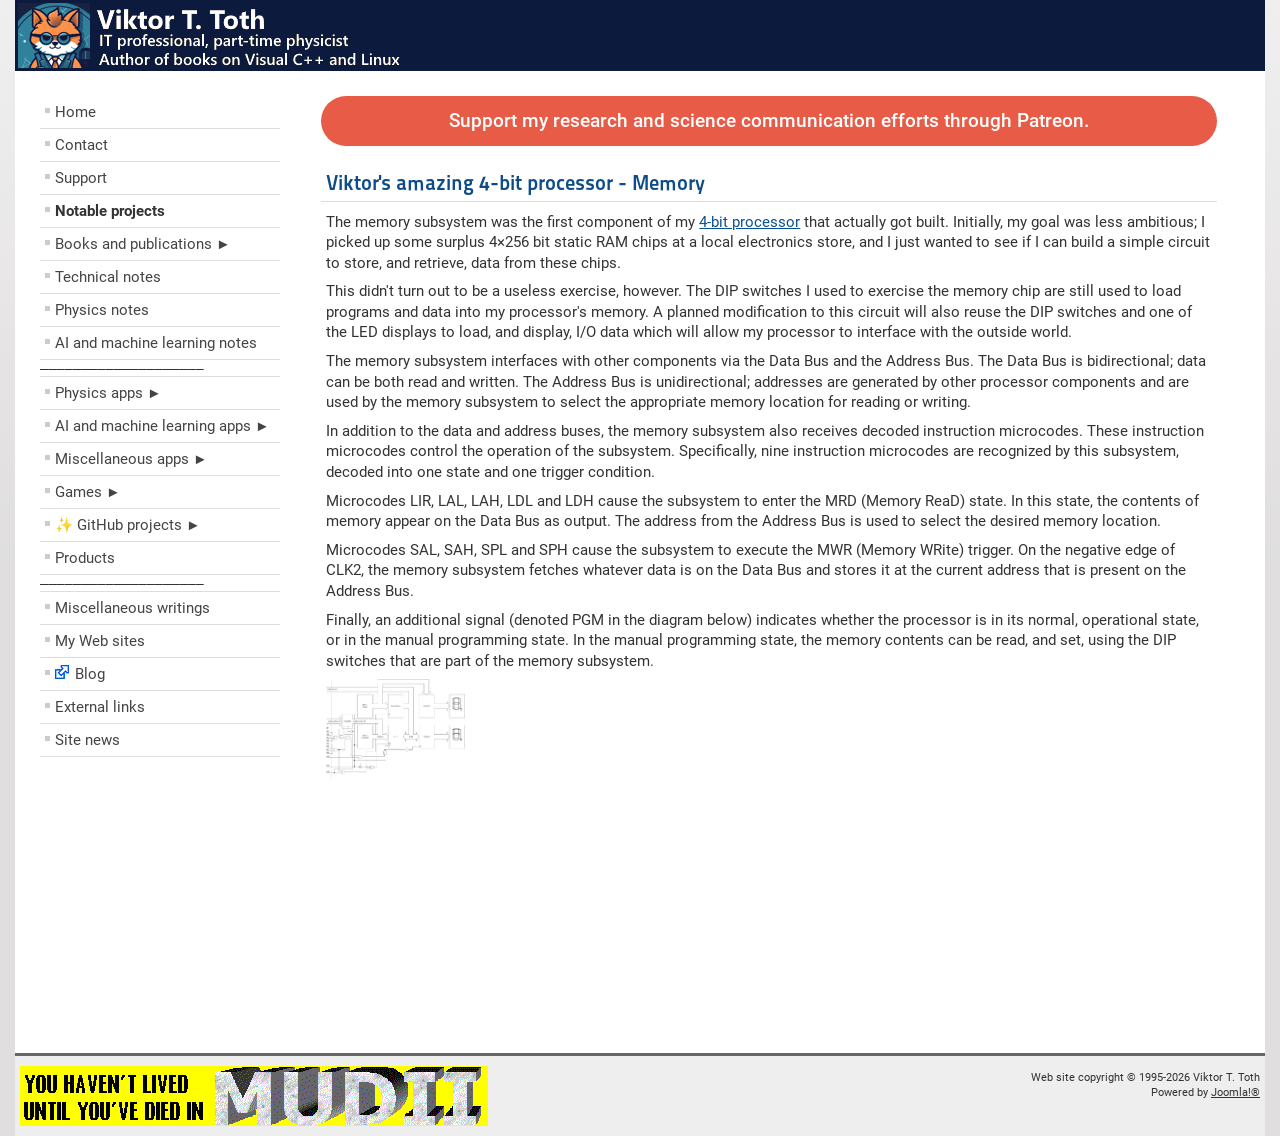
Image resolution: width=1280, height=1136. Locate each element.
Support (81, 178)
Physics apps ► (108, 393)
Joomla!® (1235, 1092)
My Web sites (100, 641)
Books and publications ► (143, 244)
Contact (81, 145)
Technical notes (108, 277)
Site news (87, 740)
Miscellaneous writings (132, 608)
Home (75, 112)
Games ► (88, 492)
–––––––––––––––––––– (122, 368)
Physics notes (102, 310)
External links (100, 707)
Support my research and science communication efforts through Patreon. (769, 121)
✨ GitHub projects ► (128, 525)
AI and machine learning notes (156, 343)
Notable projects (110, 211)
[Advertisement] (160, 910)
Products (85, 558)
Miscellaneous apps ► (131, 459)
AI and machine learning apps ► (162, 426)
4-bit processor (749, 222)
